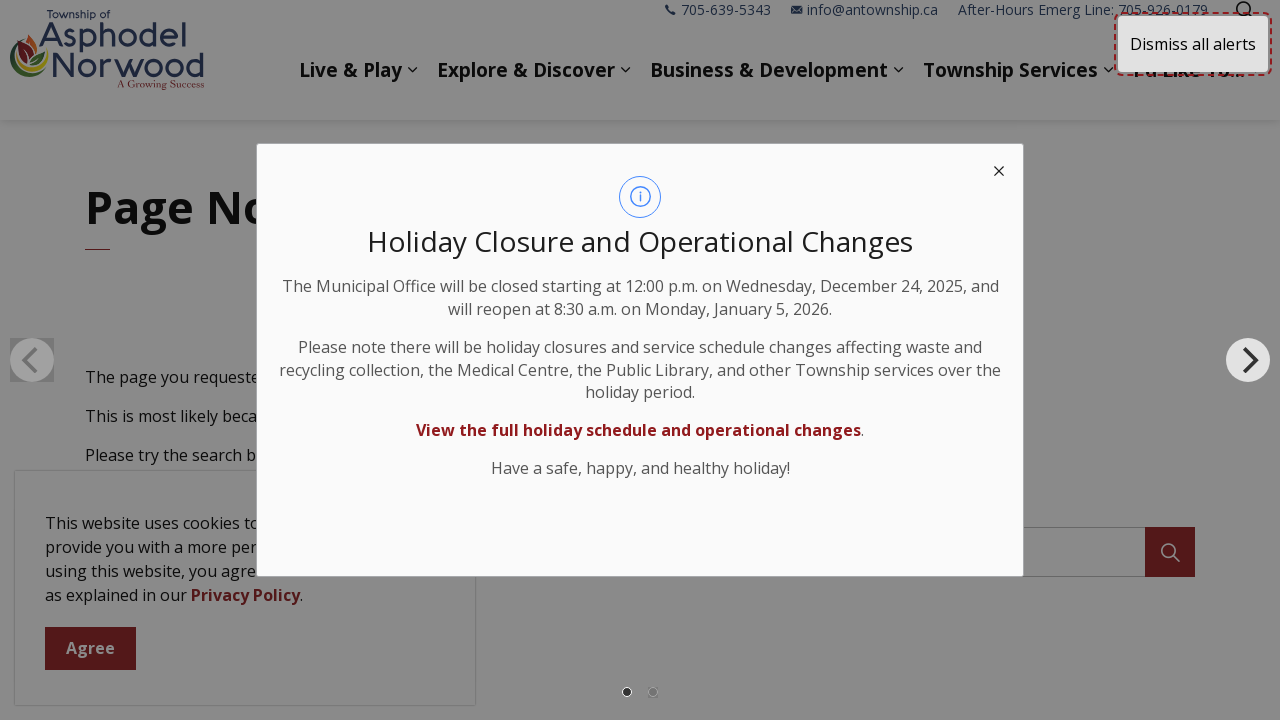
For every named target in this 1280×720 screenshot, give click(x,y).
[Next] (1248, 360)
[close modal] (999, 168)
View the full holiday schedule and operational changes (638, 430)
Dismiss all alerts (1193, 44)
